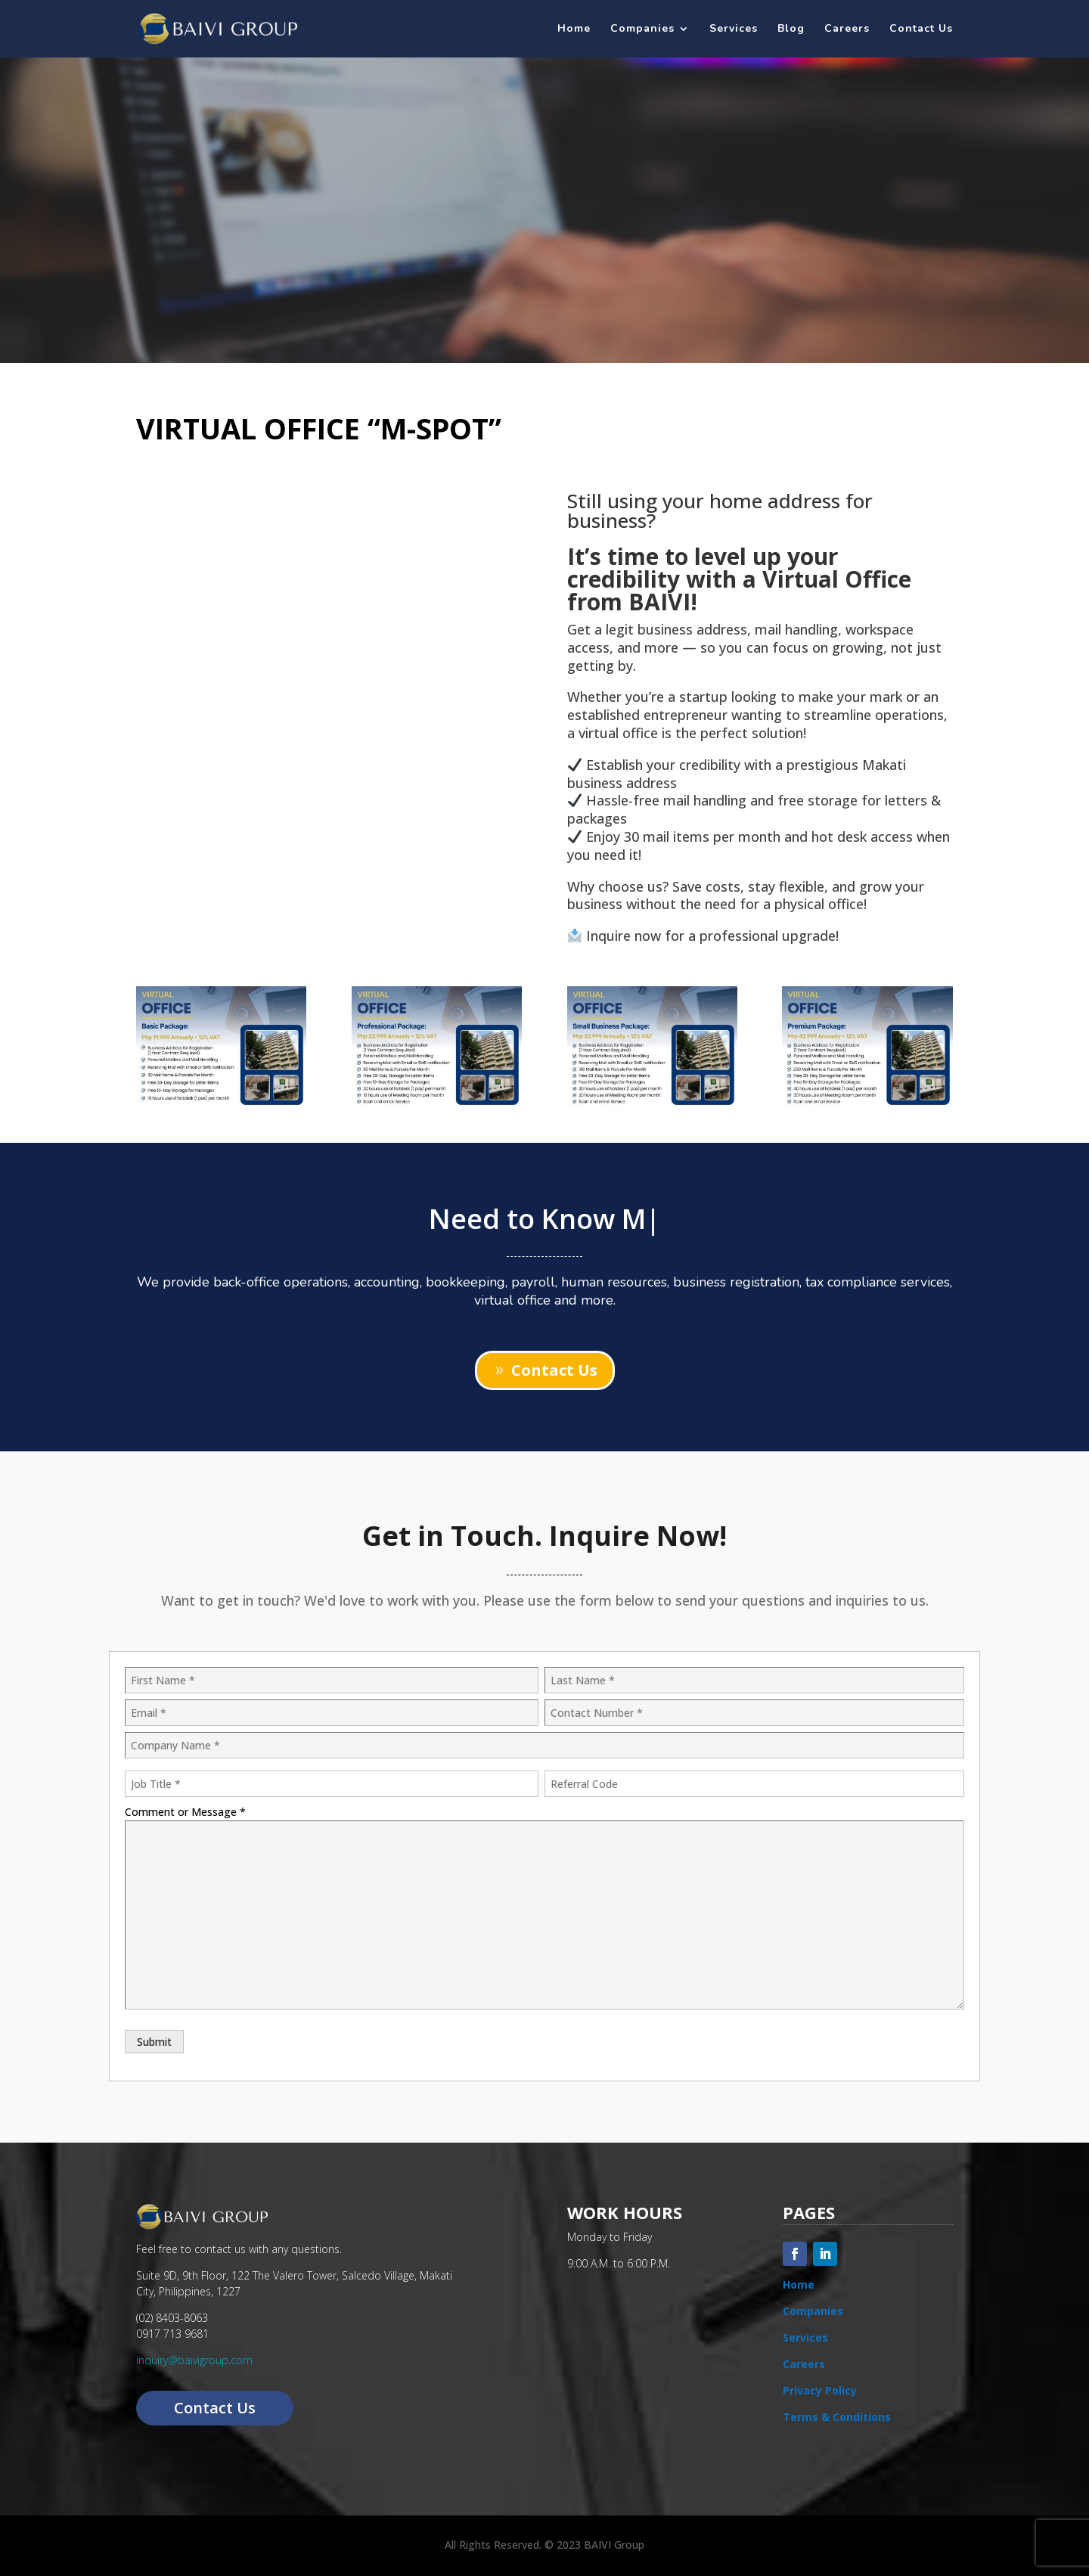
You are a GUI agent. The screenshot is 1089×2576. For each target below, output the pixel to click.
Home (574, 29)
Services (733, 29)
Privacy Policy (820, 2390)
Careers (847, 29)
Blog (791, 29)
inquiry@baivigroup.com (194, 2360)
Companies (642, 29)
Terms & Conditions (837, 2417)
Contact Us (921, 29)
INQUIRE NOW (544, 288)
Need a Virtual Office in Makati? (545, 153)
